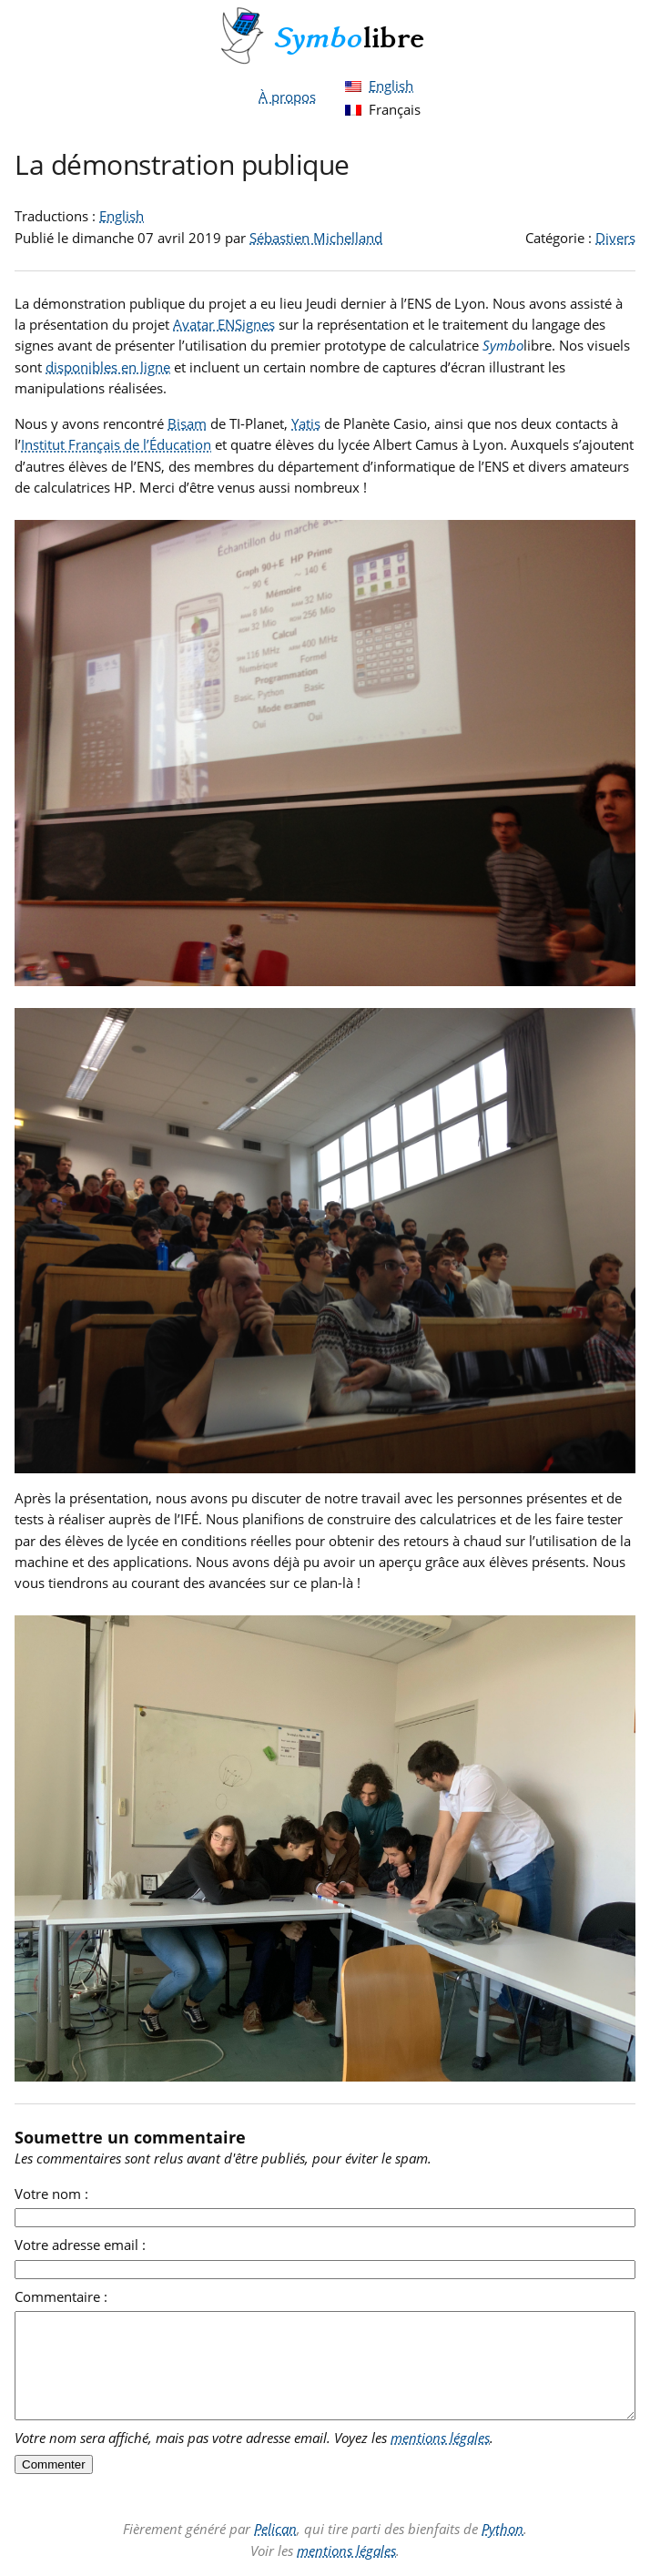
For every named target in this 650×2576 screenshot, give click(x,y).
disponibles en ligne (108, 367)
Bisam (187, 423)
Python (502, 2529)
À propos (287, 96)
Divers (615, 238)
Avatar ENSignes (224, 324)
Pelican (275, 2529)
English (391, 85)
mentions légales (440, 2437)
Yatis (305, 423)
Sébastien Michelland (315, 238)
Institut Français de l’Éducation (116, 444)
